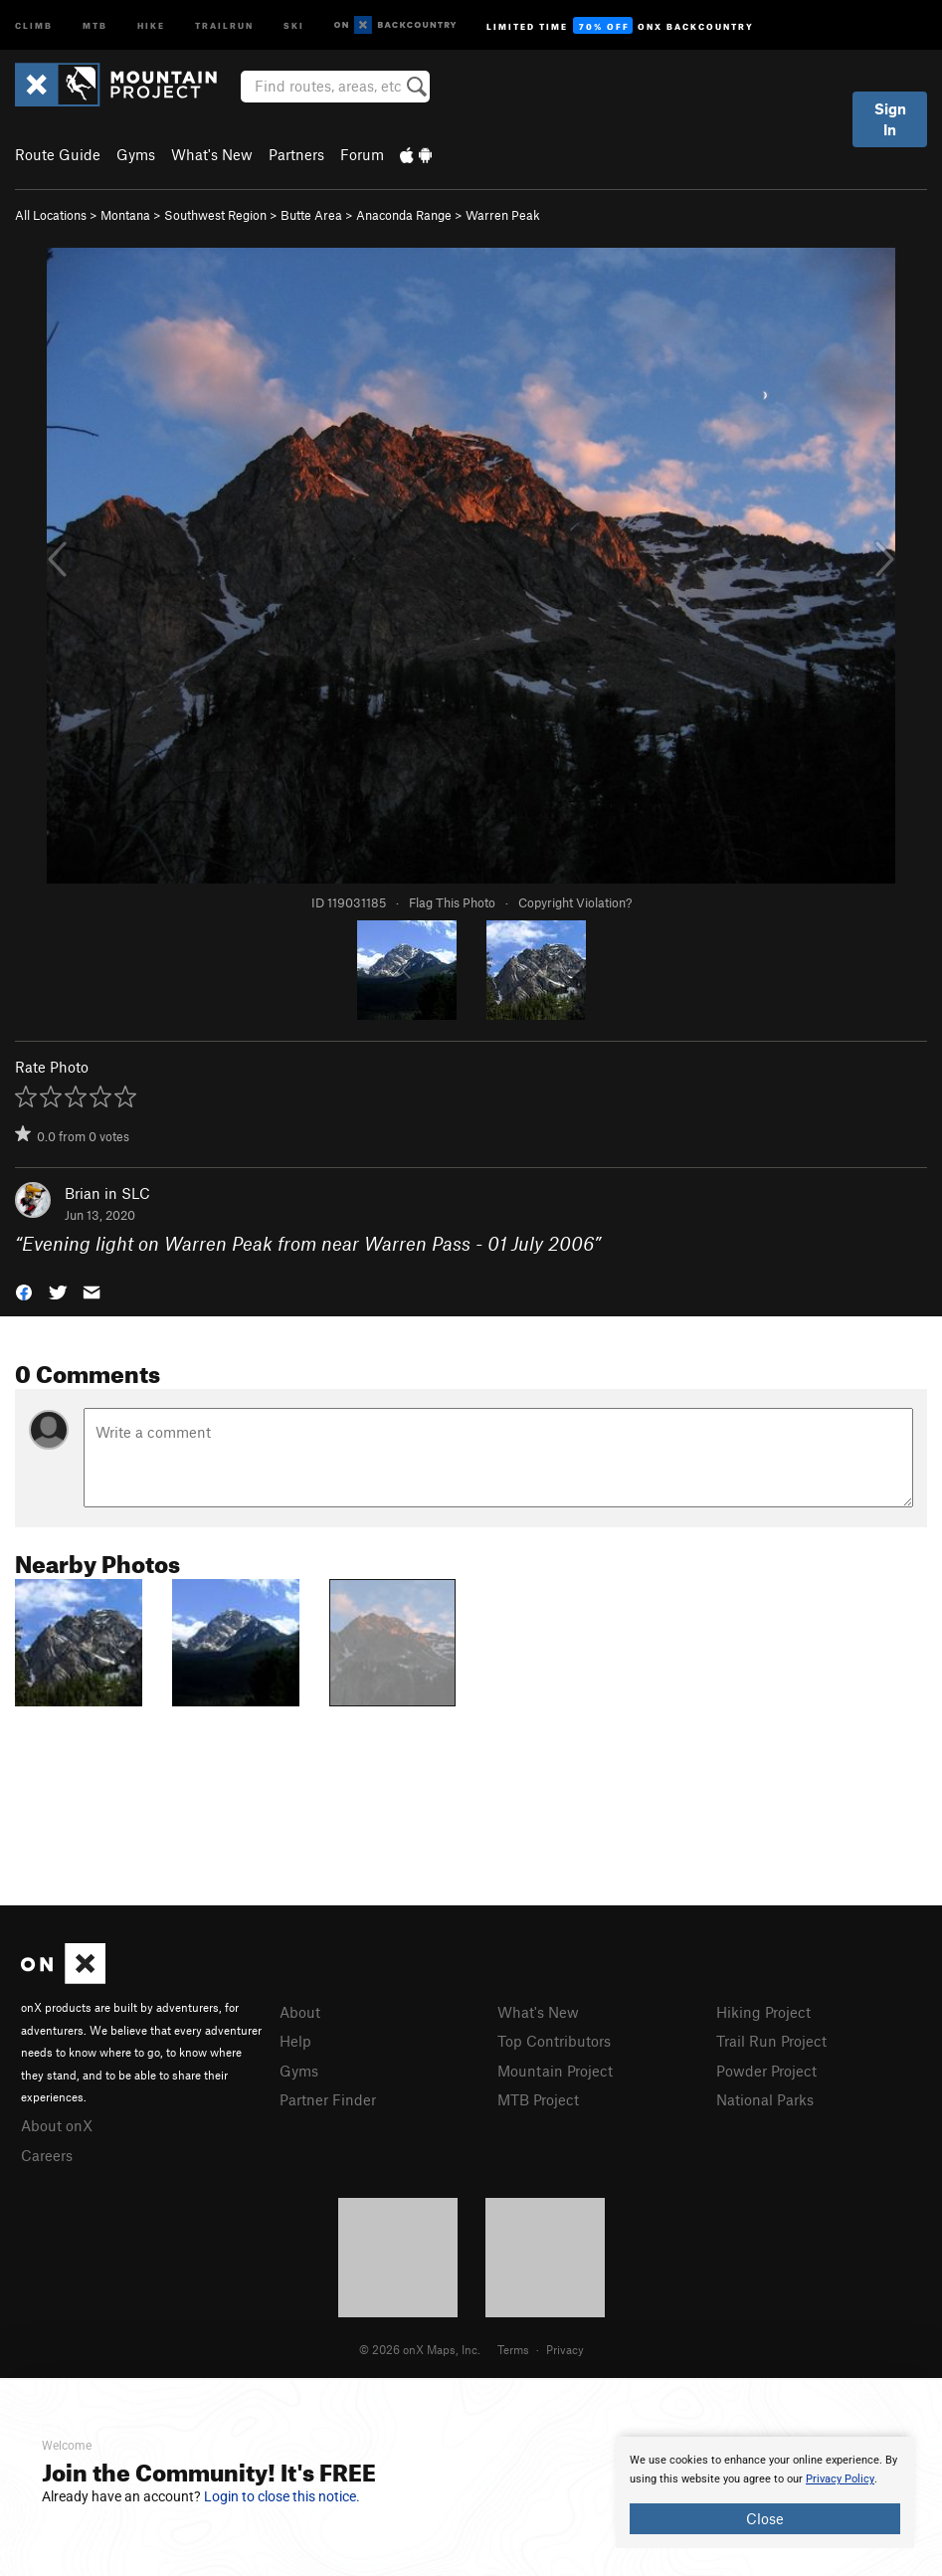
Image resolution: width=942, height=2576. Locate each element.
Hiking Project (763, 2012)
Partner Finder (328, 2099)
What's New (212, 154)
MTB (95, 24)
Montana (125, 215)
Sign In (890, 118)
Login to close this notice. (282, 2496)
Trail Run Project (771, 2041)
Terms (513, 2349)
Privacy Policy (840, 2479)
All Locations (51, 215)
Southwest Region (215, 215)
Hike (151, 24)
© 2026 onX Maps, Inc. (419, 2349)
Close (765, 2518)
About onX (57, 2125)
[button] (24, 1291)
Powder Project (766, 2071)
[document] (765, 2492)
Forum (362, 154)
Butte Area (311, 215)
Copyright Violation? (575, 902)
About (300, 2012)
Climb (34, 24)
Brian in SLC (107, 1193)
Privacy (565, 2349)
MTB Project (538, 2099)
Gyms (135, 154)
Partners (296, 154)
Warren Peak (503, 215)
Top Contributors (554, 2041)
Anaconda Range (404, 215)
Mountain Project (555, 2071)
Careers (47, 2155)
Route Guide (57, 154)
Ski (293, 24)
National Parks (765, 2099)
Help (295, 2041)
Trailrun (224, 24)
